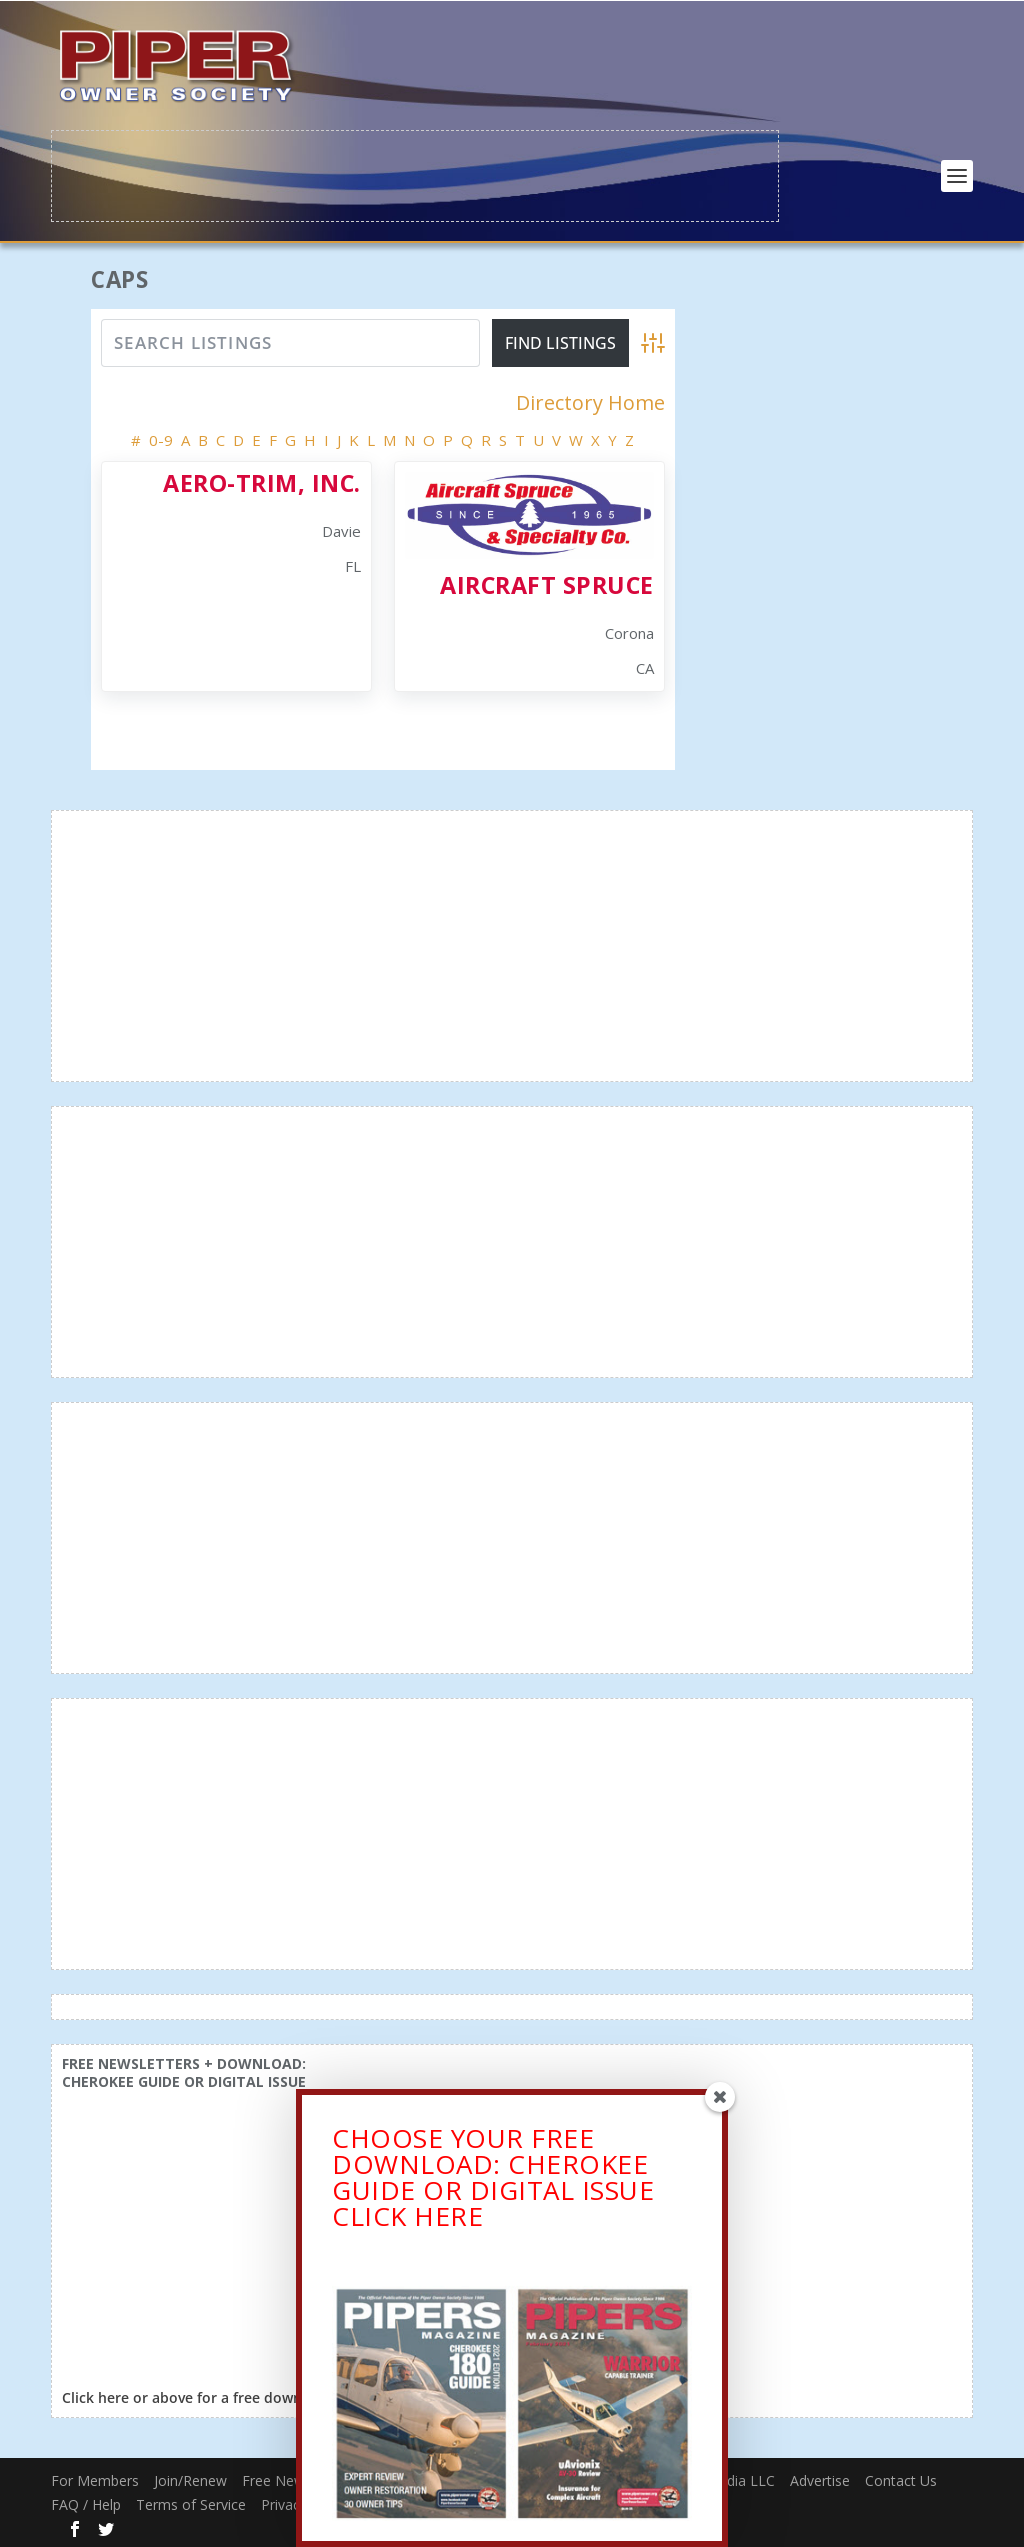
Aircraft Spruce (547, 583)
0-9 (161, 438)
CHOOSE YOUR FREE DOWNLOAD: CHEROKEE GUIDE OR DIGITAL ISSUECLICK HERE (493, 2187)
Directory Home (590, 401)
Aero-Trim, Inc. (262, 481)
